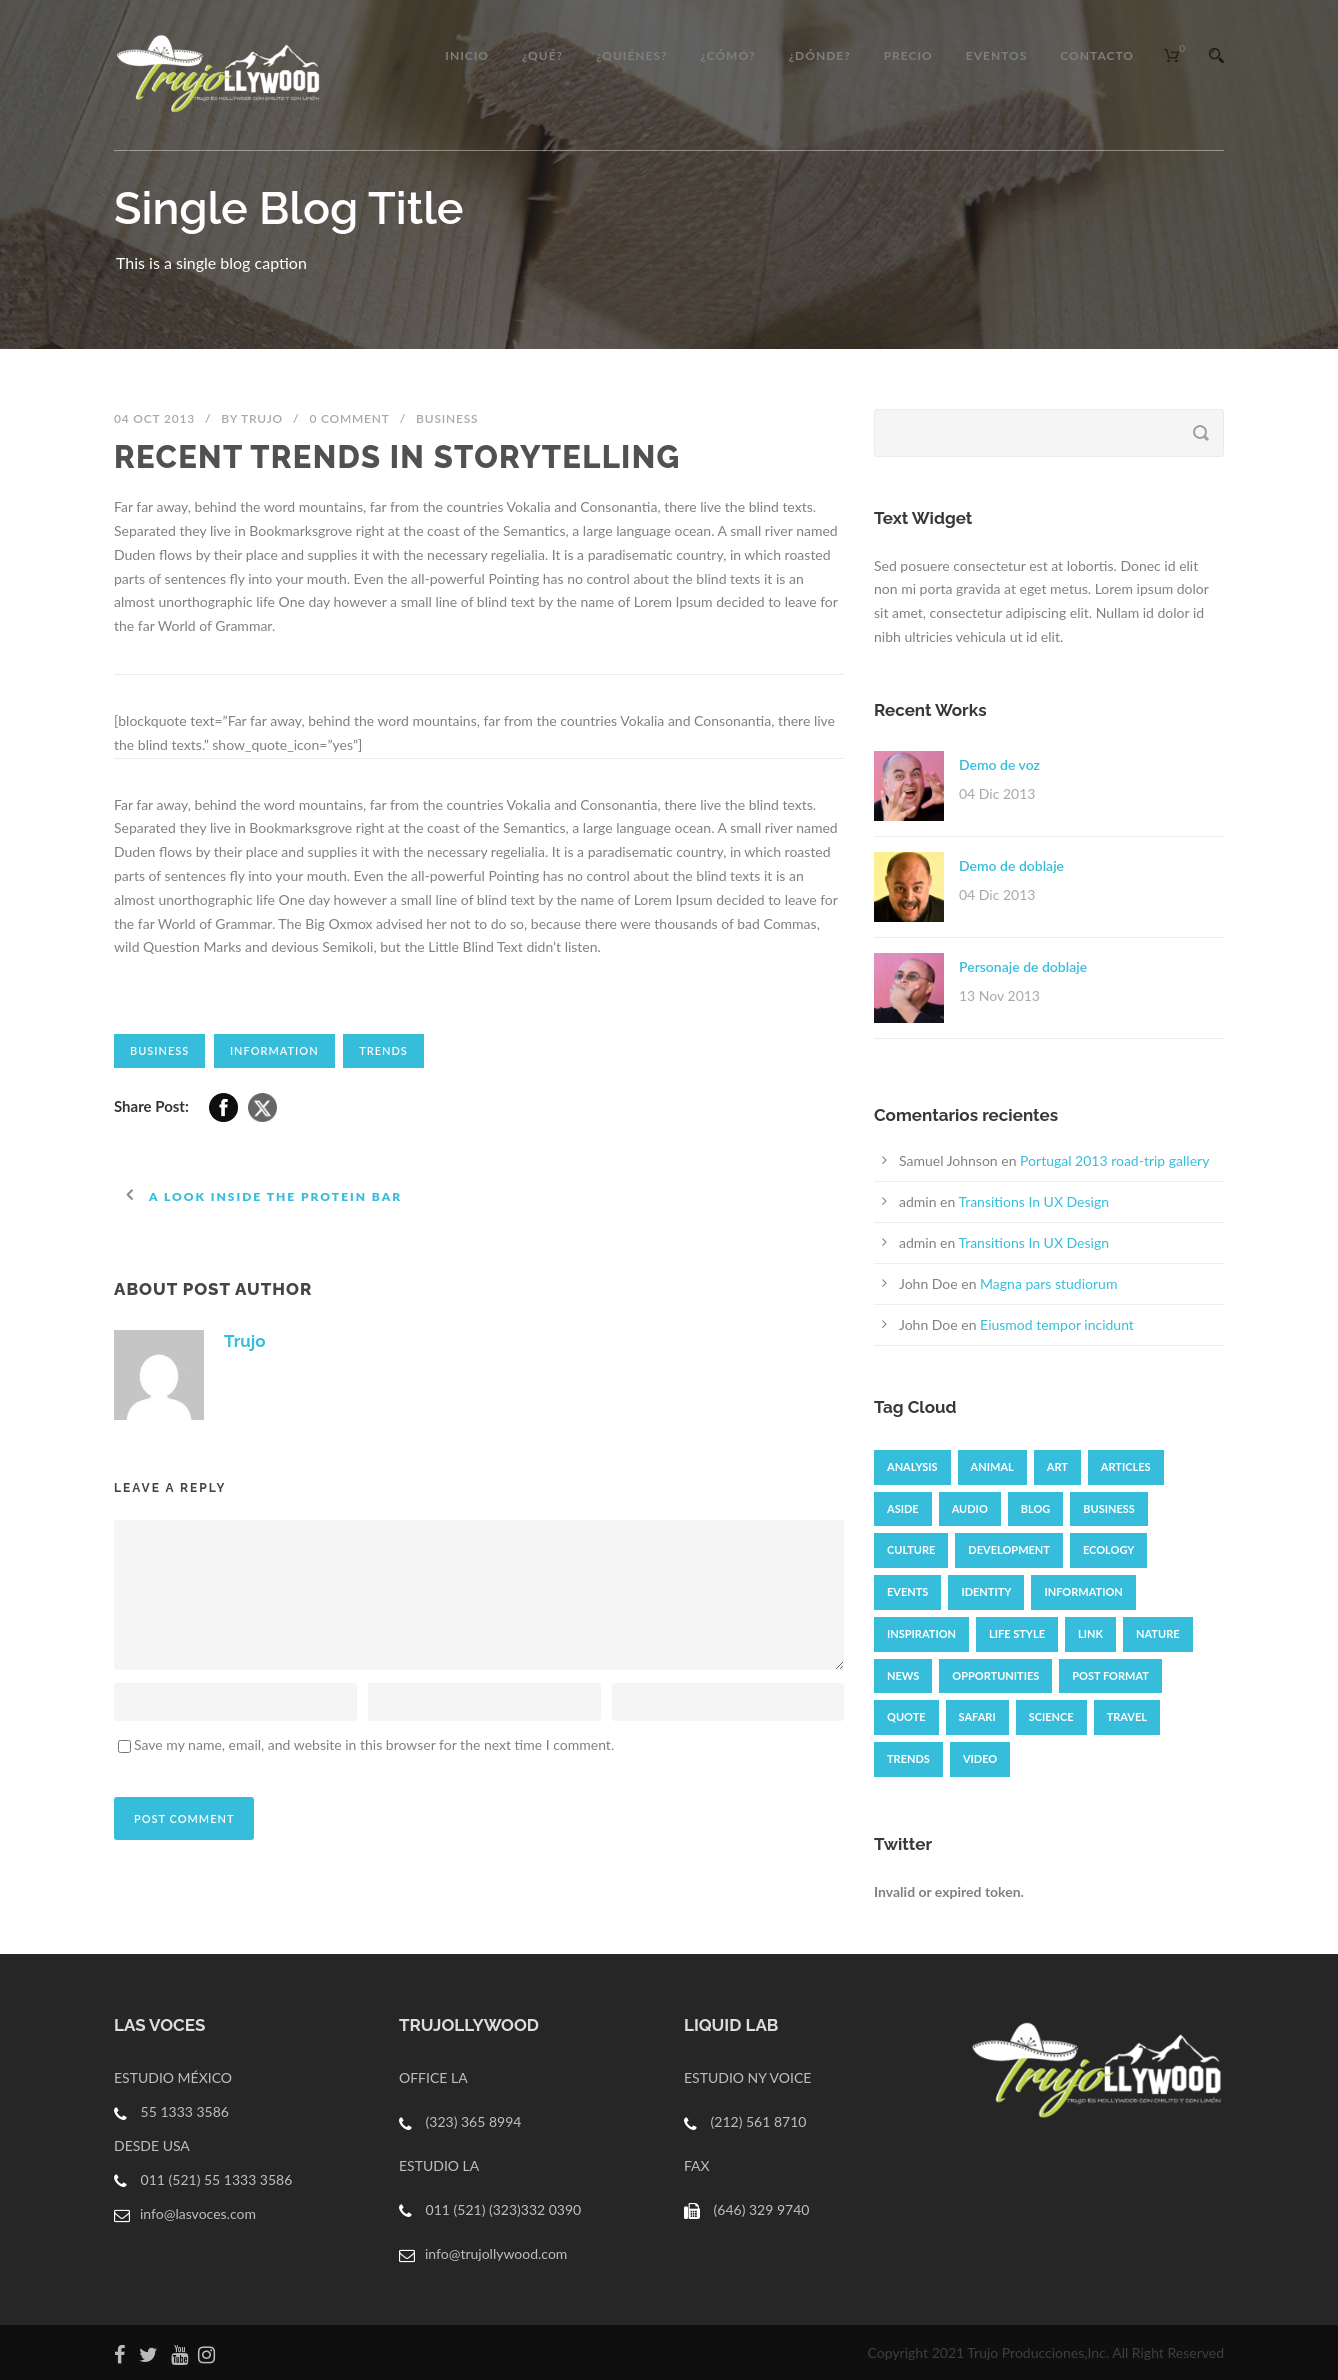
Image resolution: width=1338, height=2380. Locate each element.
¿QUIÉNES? (631, 55)
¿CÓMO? (728, 55)
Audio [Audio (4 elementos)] (970, 1508)
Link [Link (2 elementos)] (1090, 1633)
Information (274, 1050)
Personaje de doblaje (1023, 966)
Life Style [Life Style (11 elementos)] (1017, 1633)
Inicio (467, 55)
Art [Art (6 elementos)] (1057, 1466)
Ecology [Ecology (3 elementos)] (1108, 1549)
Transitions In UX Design (1033, 1201)
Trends (383, 1050)
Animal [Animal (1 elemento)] (992, 1466)
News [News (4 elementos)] (903, 1675)
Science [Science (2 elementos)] (1051, 1716)
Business (447, 418)
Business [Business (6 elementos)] (1109, 1508)
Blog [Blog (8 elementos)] (1036, 1508)
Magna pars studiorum (1048, 1283)
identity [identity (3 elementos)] (986, 1591)
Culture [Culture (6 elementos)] (911, 1549)
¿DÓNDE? (820, 55)
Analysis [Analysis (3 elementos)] (912, 1466)
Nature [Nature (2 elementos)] (1158, 1633)
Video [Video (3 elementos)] (980, 1758)
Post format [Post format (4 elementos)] (1110, 1675)
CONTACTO (1097, 55)
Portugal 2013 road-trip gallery (1114, 1160)
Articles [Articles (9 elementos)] (1126, 1466)
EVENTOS (997, 55)
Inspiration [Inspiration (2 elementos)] (921, 1633)
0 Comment (349, 418)
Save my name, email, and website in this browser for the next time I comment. (374, 1744)
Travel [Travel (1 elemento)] (1127, 1716)
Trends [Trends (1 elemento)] (908, 1758)
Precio (908, 55)
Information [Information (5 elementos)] (1083, 1591)
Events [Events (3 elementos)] (907, 1591)
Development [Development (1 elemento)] (1009, 1549)
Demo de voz (999, 764)
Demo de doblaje (1011, 865)
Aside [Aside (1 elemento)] (903, 1508)
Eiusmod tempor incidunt (1057, 1324)
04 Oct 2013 (154, 418)
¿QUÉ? (542, 55)
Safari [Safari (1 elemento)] (977, 1716)
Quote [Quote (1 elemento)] (906, 1716)
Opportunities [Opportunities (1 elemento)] (995, 1675)
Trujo (262, 418)
